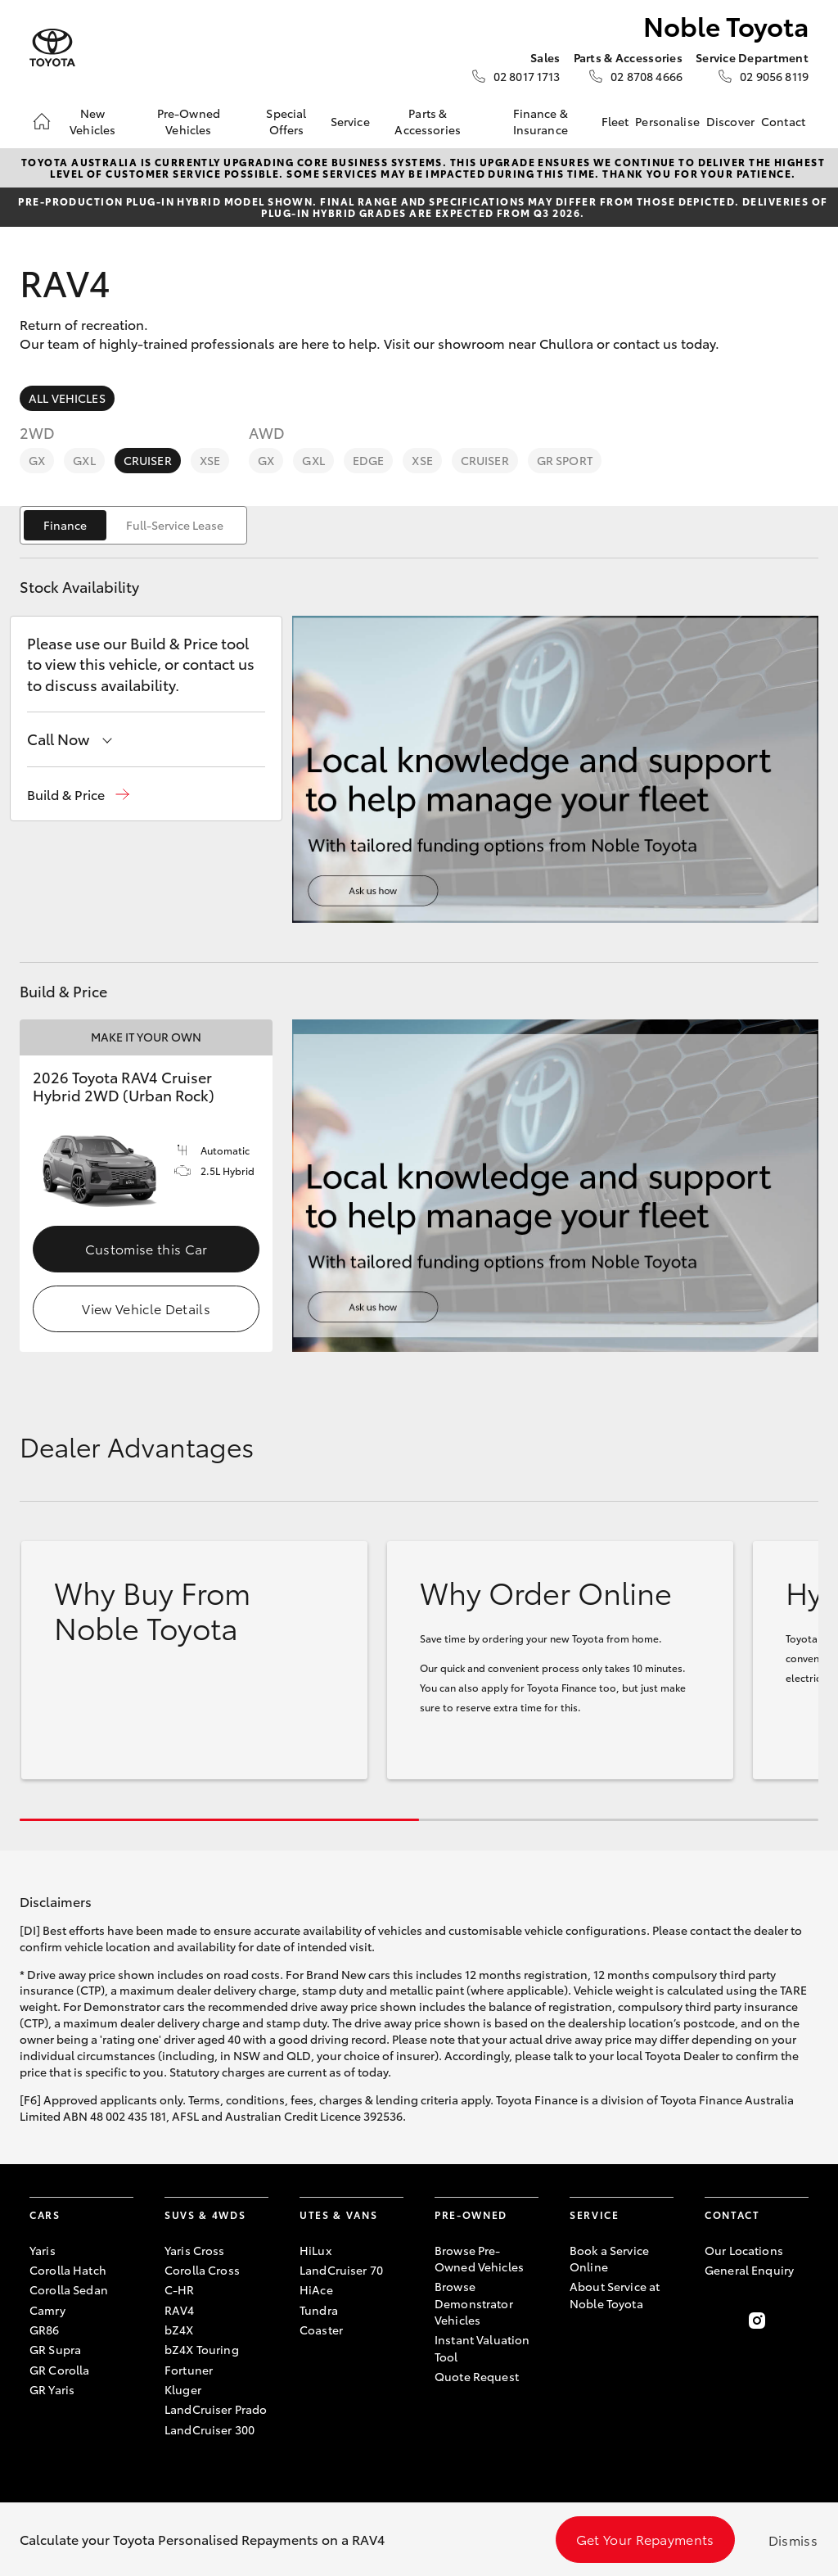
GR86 (44, 2329)
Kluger (182, 2389)
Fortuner (188, 2369)
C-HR (179, 2289)
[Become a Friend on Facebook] (714, 2320)
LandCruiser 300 (209, 2429)
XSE (210, 460)
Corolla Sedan (68, 2289)
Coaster (321, 2329)
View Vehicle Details (146, 1308)
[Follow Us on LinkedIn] (799, 2320)
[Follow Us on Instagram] (757, 2320)
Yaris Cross (194, 2250)
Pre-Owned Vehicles (188, 121)
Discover (730, 121)
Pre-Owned (471, 2214)
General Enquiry (749, 2270)
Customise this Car (146, 1248)
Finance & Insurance (540, 121)
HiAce (316, 2289)
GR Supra (55, 2349)
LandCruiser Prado (215, 2409)
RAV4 (179, 2310)
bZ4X (179, 2329)
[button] (78, 794)
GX (37, 460)
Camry (47, 2310)
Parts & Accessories (427, 121)
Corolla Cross (202, 2270)
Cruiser (148, 460)
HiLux (315, 2250)
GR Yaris (51, 2389)
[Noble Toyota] (52, 48)
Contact (783, 121)
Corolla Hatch (67, 2270)
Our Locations (744, 2250)
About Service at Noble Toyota (615, 2294)
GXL (84, 460)
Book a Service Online (609, 2258)
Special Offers (286, 121)
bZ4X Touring (201, 2349)
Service (350, 121)
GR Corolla (59, 2369)
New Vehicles (92, 121)
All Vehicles (67, 398)
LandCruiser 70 (341, 2270)
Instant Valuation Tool (482, 2347)
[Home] (41, 121)
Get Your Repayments (645, 2538)
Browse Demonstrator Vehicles (474, 2303)
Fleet (615, 121)
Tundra (319, 2310)
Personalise (667, 121)
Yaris (42, 2250)
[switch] (133, 525)
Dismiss (793, 2539)
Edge (369, 460)
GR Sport (564, 460)
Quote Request (477, 2376)
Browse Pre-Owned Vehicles (479, 2258)
